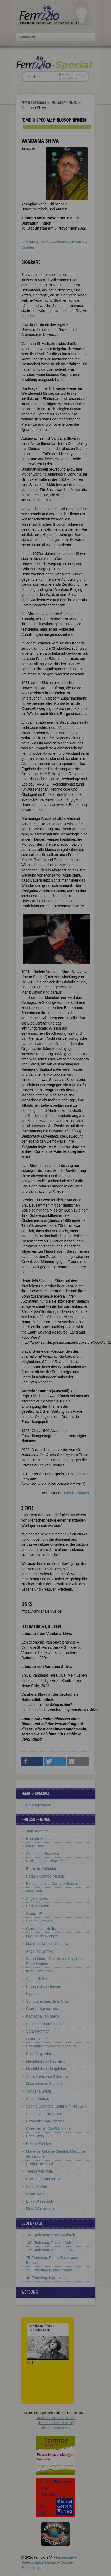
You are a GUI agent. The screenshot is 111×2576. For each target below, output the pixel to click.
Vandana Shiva (38, 2091)
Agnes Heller (36, 1979)
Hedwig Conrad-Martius (45, 1876)
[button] (32, 1761)
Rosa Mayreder (38, 2054)
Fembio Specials (33, 102)
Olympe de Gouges (42, 1936)
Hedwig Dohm (37, 1906)
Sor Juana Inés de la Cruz (47, 2001)
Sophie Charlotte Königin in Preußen (56, 2106)
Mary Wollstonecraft (42, 2209)
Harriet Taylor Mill (40, 2164)
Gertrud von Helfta (41, 1929)
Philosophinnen (64, 102)
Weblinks (59, 242)
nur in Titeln (68, 78)
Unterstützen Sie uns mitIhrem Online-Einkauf (56, 2423)
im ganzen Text (70, 74)
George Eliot (36, 1914)
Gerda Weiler (37, 2194)
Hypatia (32, 1994)
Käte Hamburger (39, 1971)
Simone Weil (36, 2186)
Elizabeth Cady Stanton (45, 2121)
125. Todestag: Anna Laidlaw (49, 2250)
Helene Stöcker (38, 2144)
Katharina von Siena (42, 2016)
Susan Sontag (37, 2099)
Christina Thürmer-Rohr (45, 2179)
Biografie (28, 242)
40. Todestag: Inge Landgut (48, 2278)
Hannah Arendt (38, 1839)
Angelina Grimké (39, 1951)
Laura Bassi (36, 1846)
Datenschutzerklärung (39, 2562)
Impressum (65, 2557)
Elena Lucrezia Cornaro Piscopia (53, 1883)
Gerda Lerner (37, 2039)
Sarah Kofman (38, 2031)
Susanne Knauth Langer (46, 2024)
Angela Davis (37, 1898)
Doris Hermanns (75, 1493)
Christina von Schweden (46, 1861)
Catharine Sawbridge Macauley (51, 2046)
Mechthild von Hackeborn (47, 2061)
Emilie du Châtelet (41, 1868)
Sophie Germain (39, 1921)
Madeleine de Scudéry (44, 2084)
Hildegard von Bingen (43, 1986)
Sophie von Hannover (44, 2114)
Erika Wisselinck (39, 2201)
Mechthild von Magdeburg (47, 2069)
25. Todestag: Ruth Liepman (49, 2270)
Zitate (43, 242)
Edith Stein (35, 2136)
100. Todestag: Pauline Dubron (51, 2243)
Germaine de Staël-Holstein (48, 2129)
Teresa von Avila (39, 2171)
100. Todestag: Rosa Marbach (50, 2235)
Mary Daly (34, 1891)
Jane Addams (37, 1831)
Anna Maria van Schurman (48, 2076)
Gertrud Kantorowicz (43, 2009)
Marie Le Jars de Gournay (47, 1944)
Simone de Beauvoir (42, 1854)
